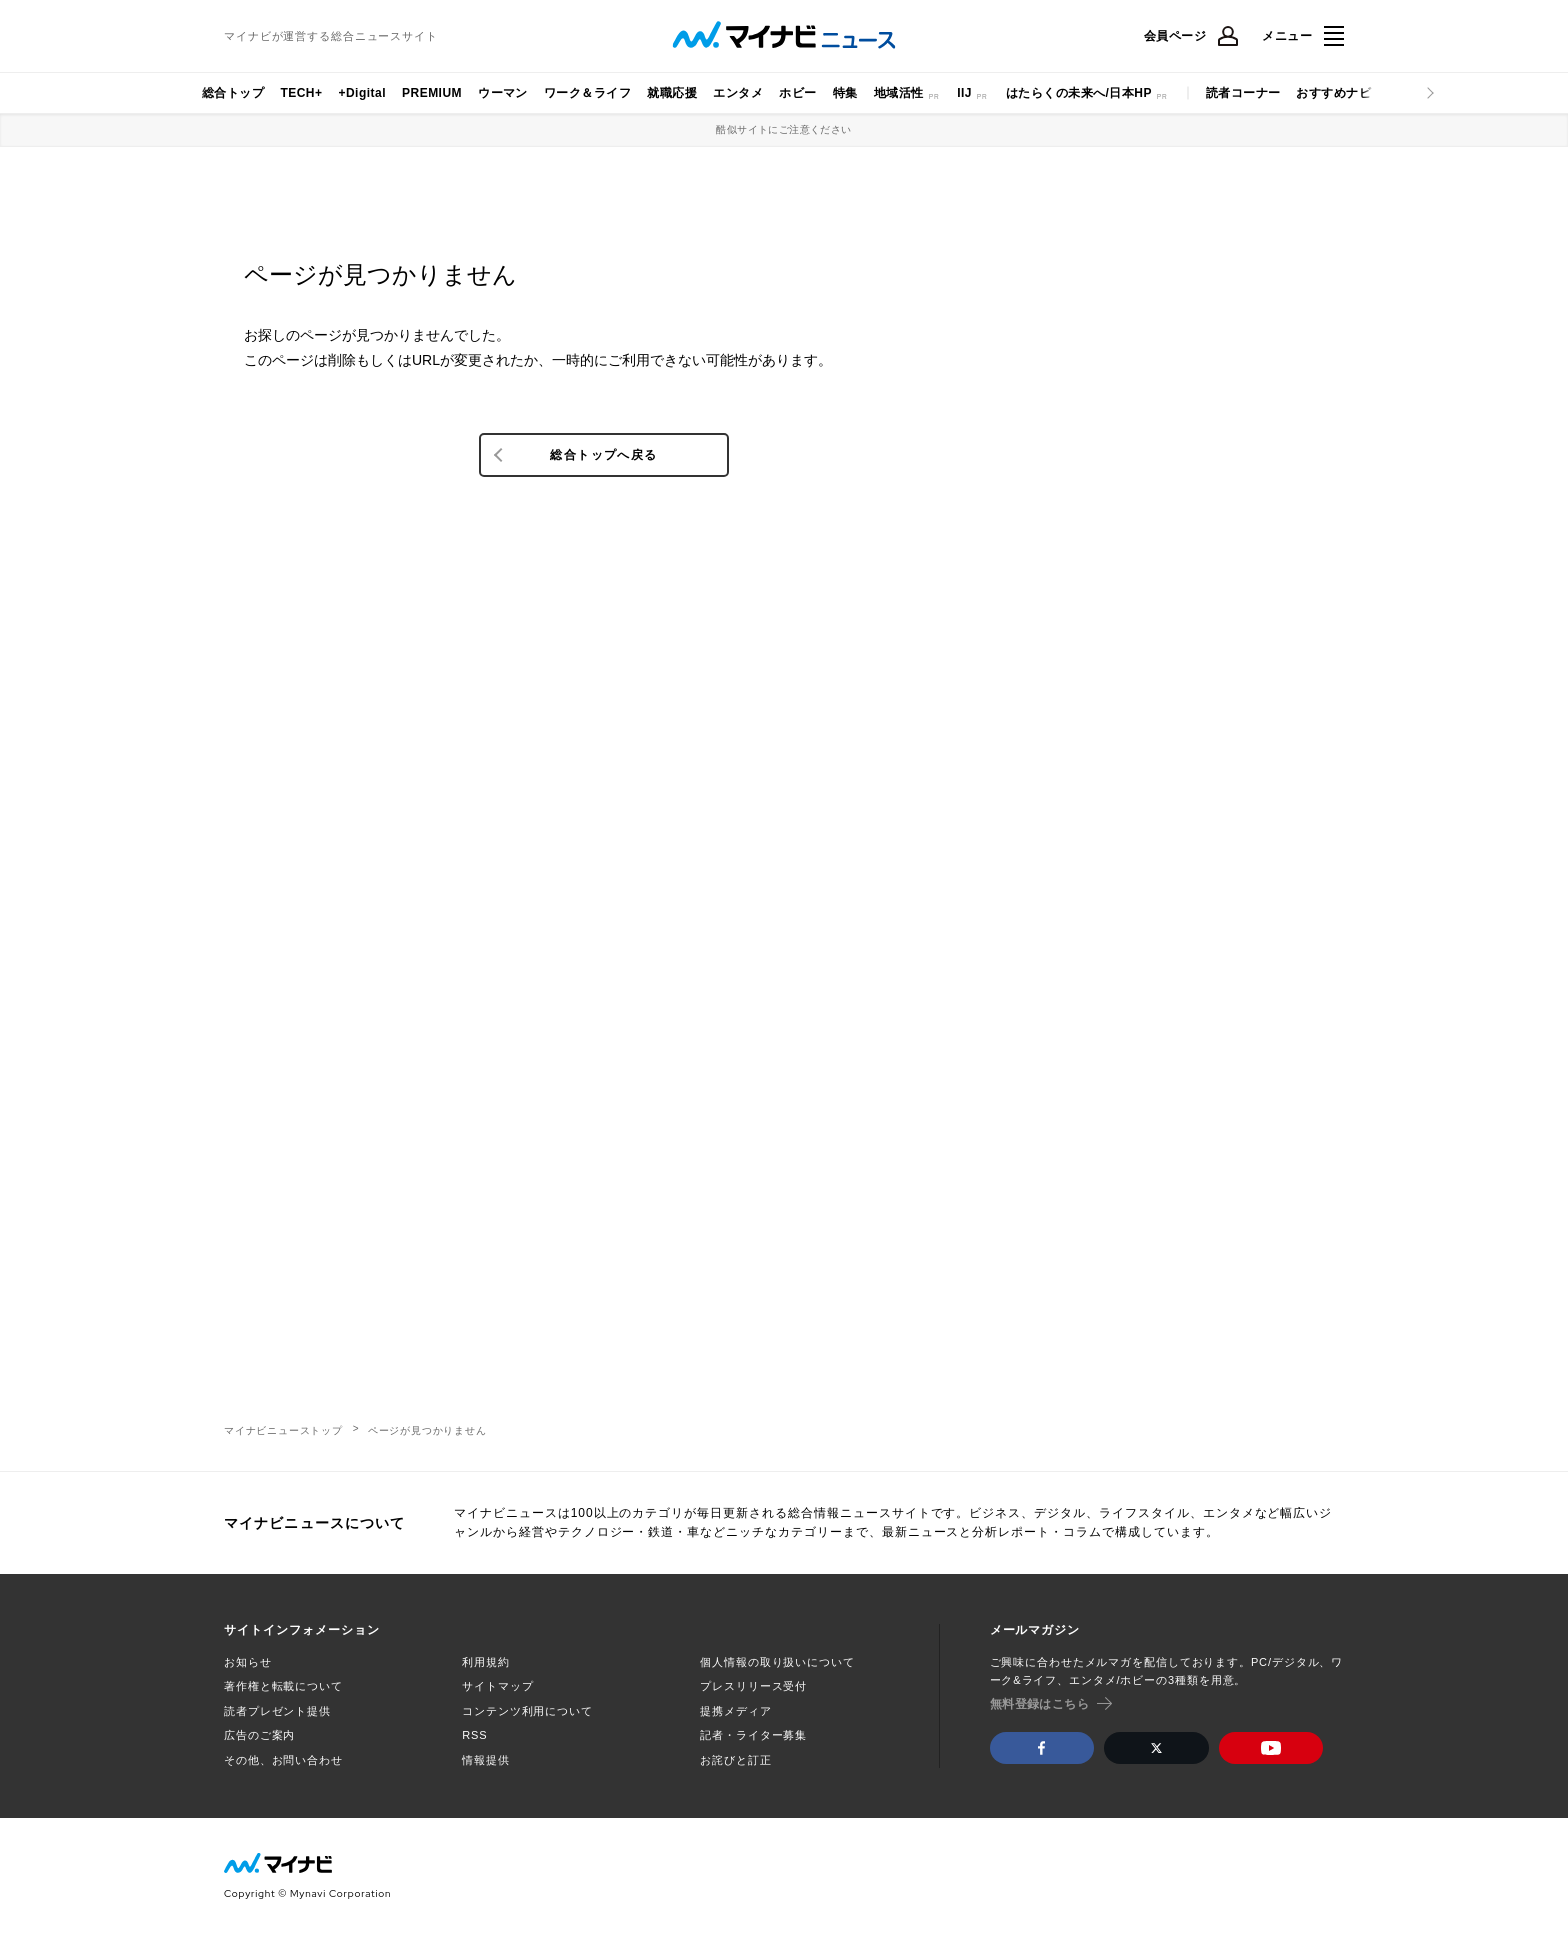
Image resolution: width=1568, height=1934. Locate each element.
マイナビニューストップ (283, 1430)
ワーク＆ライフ (587, 93)
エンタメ (738, 93)
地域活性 (899, 93)
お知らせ (248, 1662)
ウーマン (503, 93)
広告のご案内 (259, 1735)
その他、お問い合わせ (283, 1760)
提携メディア (735, 1711)
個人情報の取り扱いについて (777, 1662)
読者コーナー (1243, 93)
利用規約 (486, 1662)
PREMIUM (432, 93)
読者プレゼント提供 (277, 1711)
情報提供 (486, 1760)
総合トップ (233, 93)
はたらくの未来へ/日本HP (1079, 93)
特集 (845, 93)
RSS (474, 1735)
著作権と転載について (283, 1686)
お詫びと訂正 (735, 1760)
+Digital (362, 93)
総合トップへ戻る (603, 455)
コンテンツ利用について (527, 1711)
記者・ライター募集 (753, 1735)
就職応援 (672, 93)
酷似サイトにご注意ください (783, 129)
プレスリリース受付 (753, 1686)
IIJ (964, 93)
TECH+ (301, 93)
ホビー (797, 93)
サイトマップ (497, 1686)
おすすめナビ (1333, 93)
